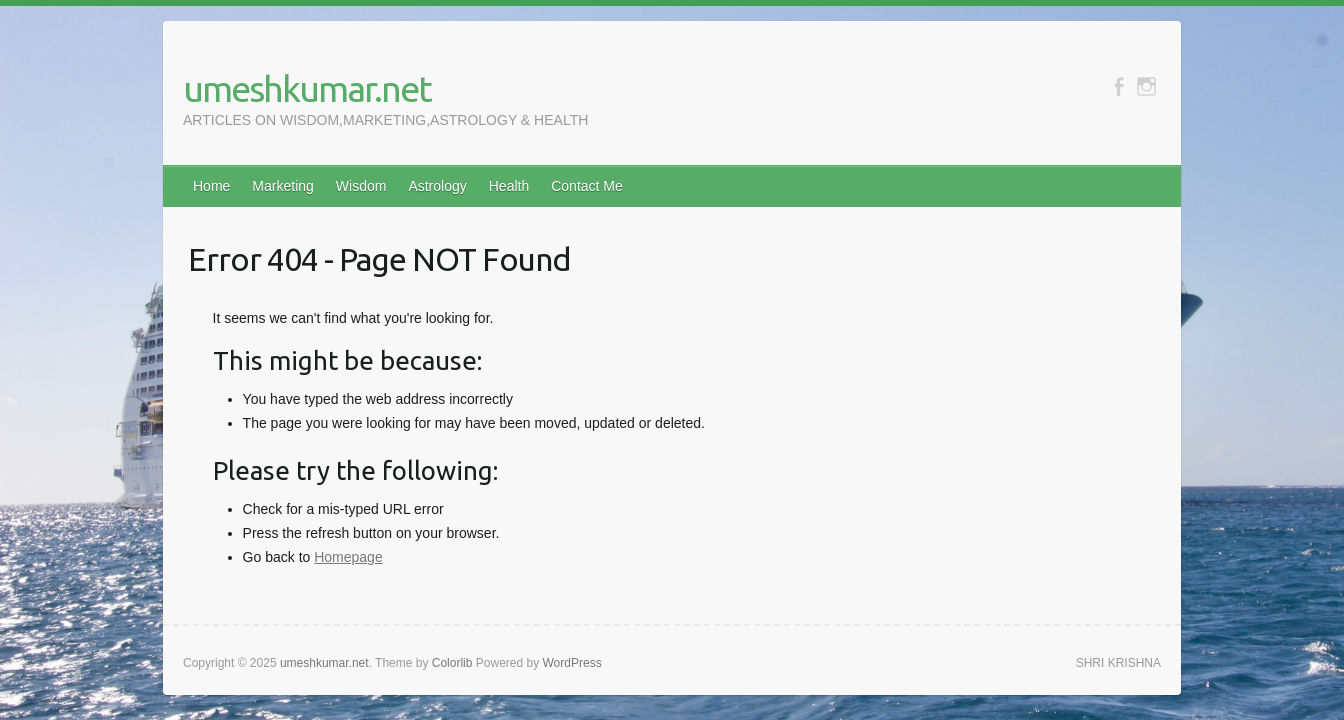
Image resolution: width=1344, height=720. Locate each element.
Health (509, 186)
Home (211, 186)
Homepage (348, 557)
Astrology (437, 186)
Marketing (282, 186)
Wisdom (361, 186)
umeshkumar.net (307, 88)
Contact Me (587, 186)
